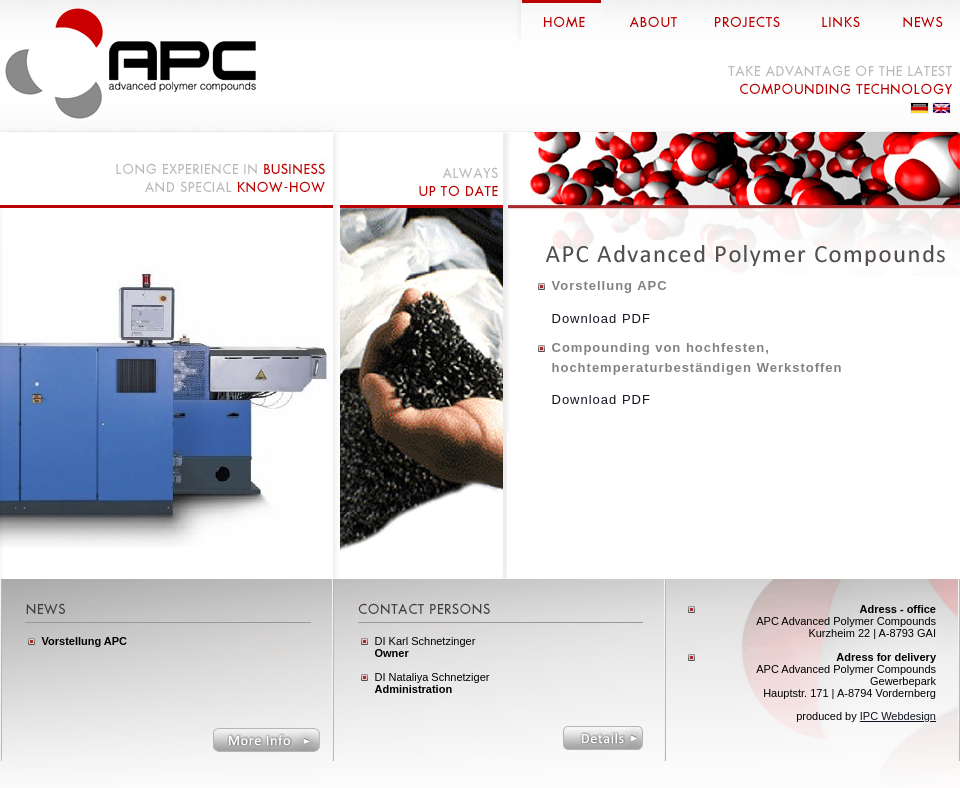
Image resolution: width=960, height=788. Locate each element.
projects (745, 21)
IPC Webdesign (898, 716)
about (648, 21)
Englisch (941, 108)
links (836, 21)
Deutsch (919, 108)
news (918, 21)
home (559, 21)
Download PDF (601, 318)
